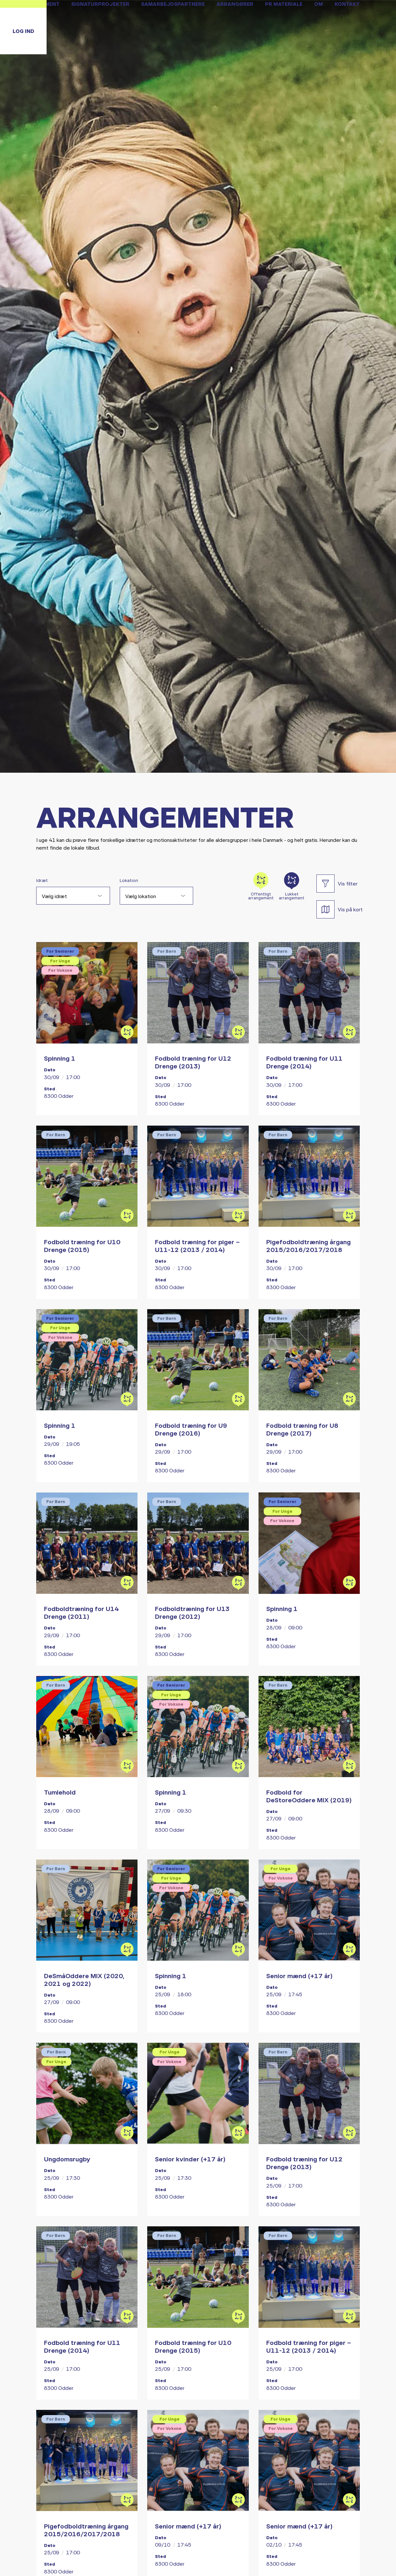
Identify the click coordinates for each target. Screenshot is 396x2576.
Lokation (129, 880)
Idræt (42, 880)
